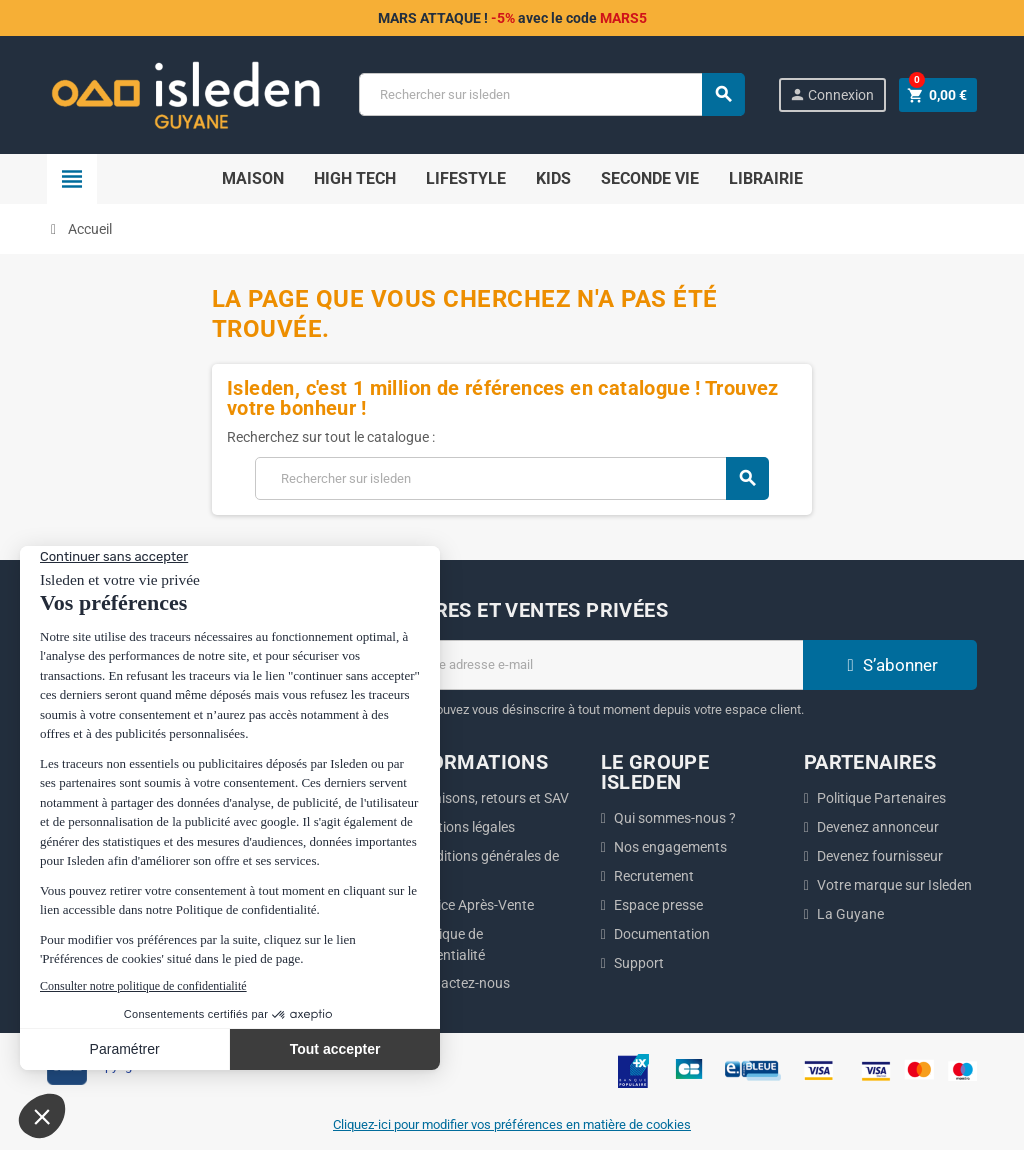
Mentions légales (463, 827)
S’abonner (890, 665)
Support (639, 963)
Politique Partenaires (881, 798)
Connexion (831, 94)
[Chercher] (551, 94)
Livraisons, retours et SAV (490, 798)
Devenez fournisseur (880, 856)
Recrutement (654, 876)
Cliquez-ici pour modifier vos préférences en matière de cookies (512, 1124)
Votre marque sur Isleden (894, 885)
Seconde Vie (650, 178)
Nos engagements (670, 847)
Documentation (662, 934)
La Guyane (850, 914)
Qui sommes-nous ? (675, 818)
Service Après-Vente (472, 905)
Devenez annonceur (878, 827)
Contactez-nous (460, 983)
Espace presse (658, 905)
